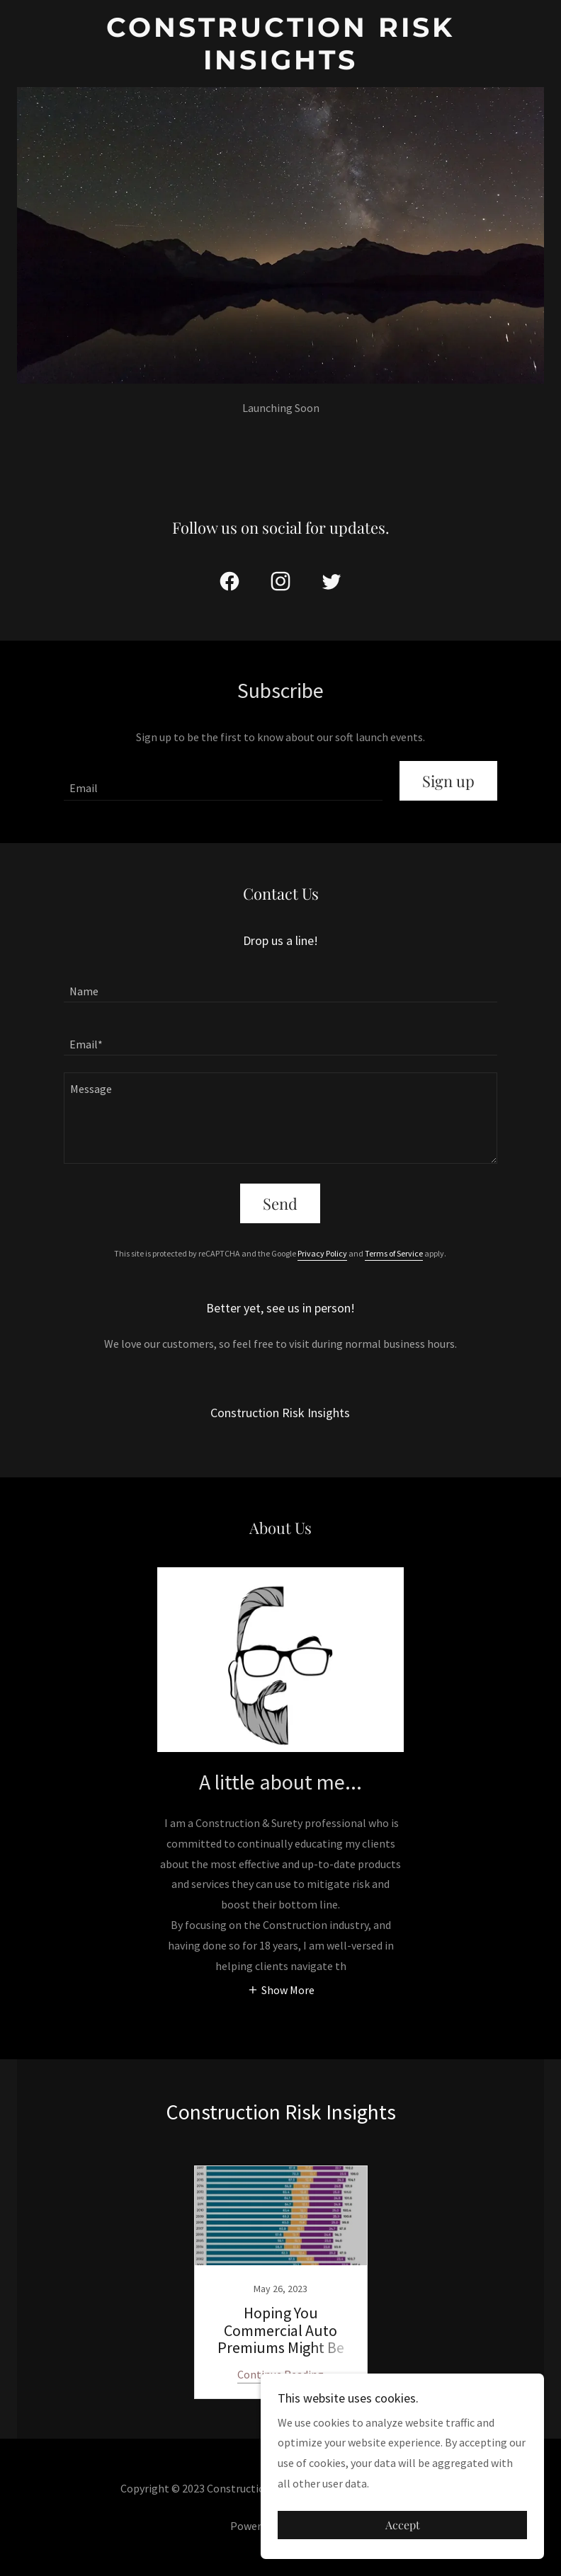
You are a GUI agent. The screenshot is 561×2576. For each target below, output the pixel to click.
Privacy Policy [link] (322, 1253)
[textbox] (223, 781)
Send (280, 1203)
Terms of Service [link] (394, 1253)
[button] (280, 1989)
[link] (280, 65)
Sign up (448, 780)
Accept (402, 2525)
